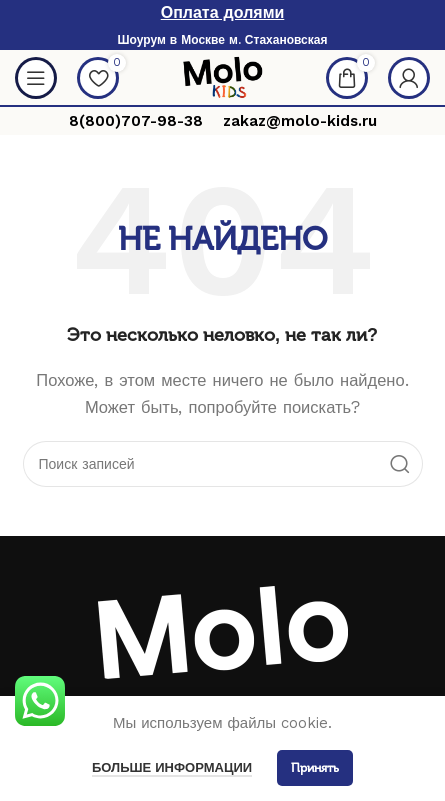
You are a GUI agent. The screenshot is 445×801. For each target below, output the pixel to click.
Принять (315, 768)
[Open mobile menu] (36, 78)
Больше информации (172, 767)
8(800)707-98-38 (136, 121)
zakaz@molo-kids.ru (300, 121)
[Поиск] (223, 464)
